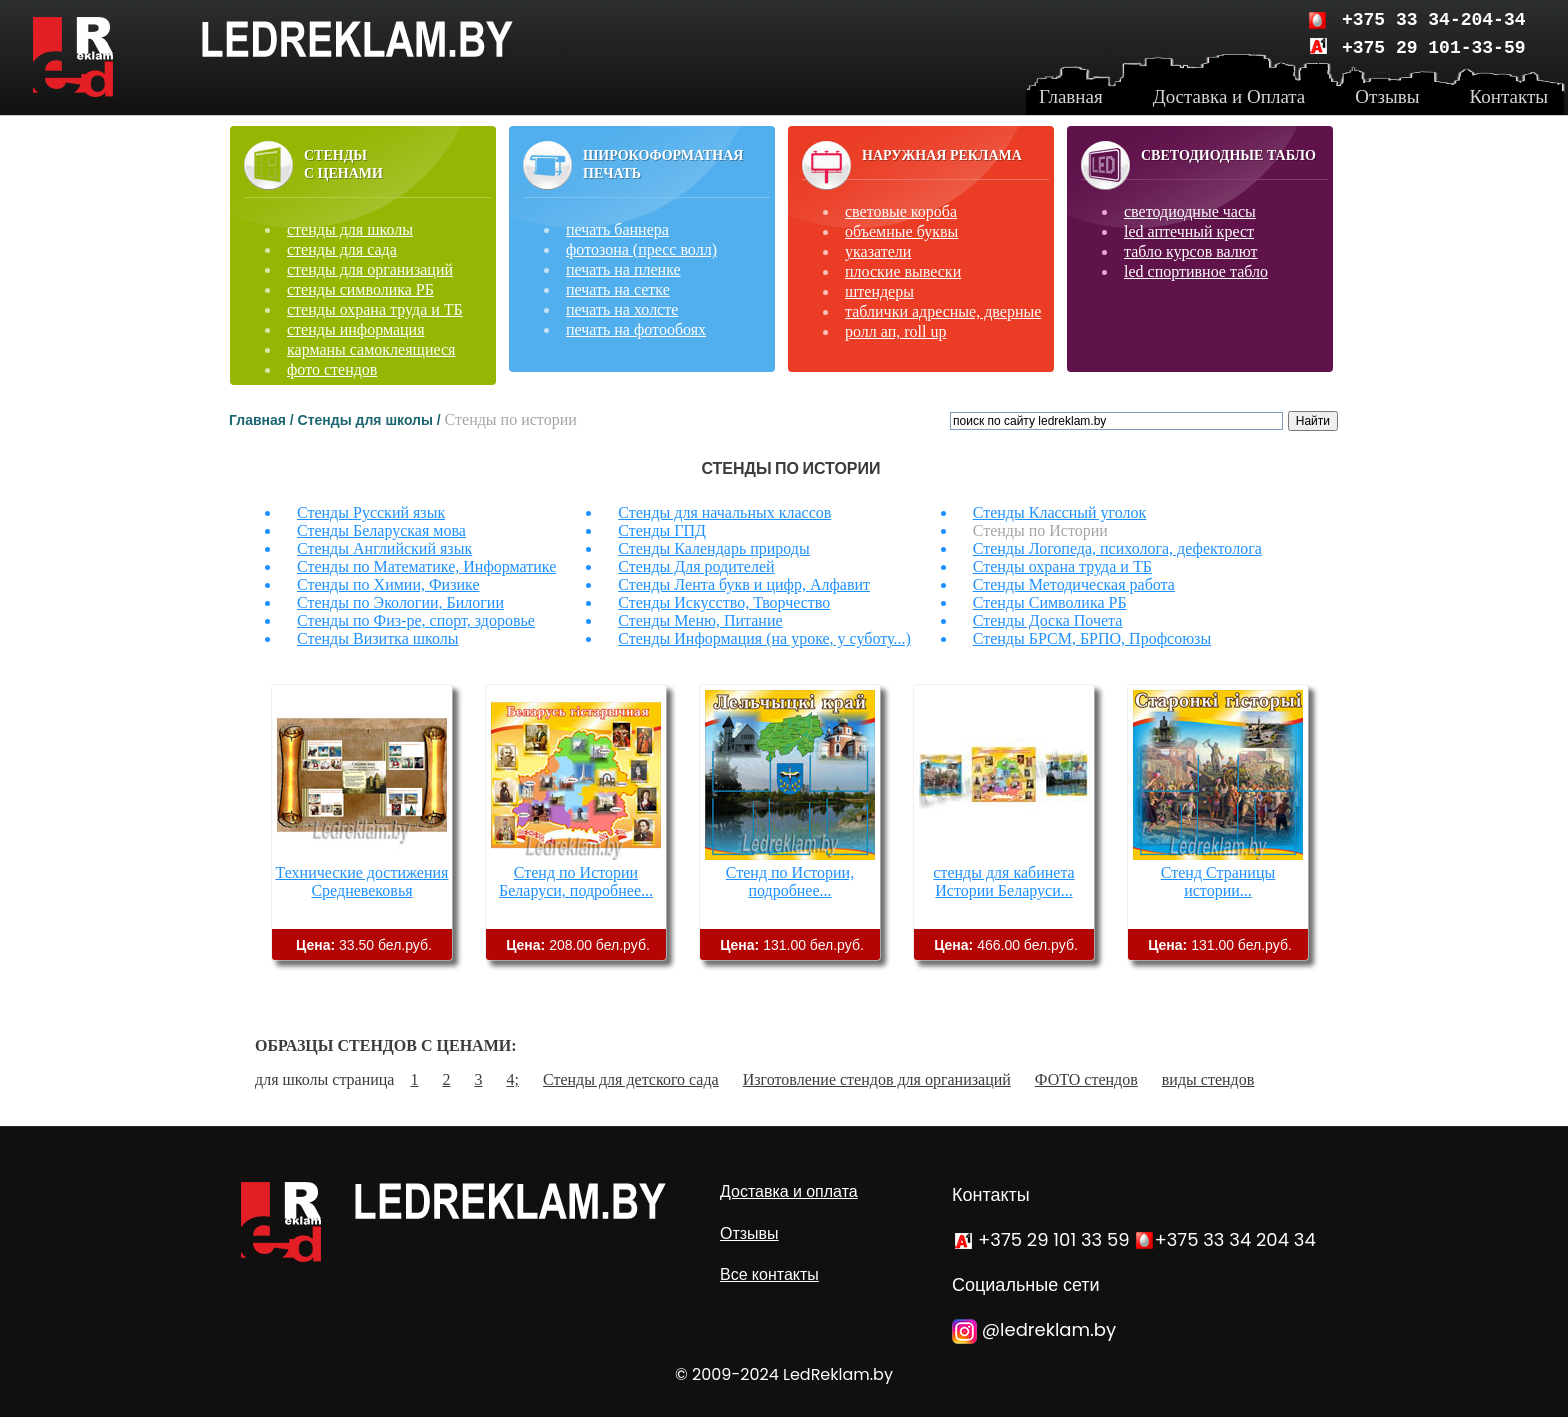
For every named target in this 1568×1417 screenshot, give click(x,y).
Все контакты (769, 1274)
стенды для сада (342, 249)
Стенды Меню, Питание (700, 620)
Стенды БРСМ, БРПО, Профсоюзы (1092, 638)
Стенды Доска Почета (1048, 620)
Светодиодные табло (1228, 155)
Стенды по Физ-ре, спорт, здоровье (416, 620)
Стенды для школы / (371, 420)
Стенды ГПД (662, 530)
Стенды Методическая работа (1074, 584)
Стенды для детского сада (631, 1079)
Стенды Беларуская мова (381, 530)
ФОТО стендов (1086, 1079)
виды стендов (1208, 1079)
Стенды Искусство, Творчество (724, 602)
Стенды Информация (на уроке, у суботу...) (764, 638)
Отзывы (749, 1233)
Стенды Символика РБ (1050, 602)
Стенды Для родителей (696, 566)
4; (512, 1079)
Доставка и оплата (789, 1191)
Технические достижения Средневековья (362, 881)
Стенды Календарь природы (713, 548)
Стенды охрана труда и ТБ (1062, 566)
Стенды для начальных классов (724, 512)
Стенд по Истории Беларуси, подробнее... (576, 881)
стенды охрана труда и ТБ (375, 309)
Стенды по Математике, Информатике (426, 566)
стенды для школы (350, 229)
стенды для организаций (370, 269)
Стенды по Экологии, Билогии (400, 602)
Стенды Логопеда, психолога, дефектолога (1117, 548)
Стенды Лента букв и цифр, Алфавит (744, 584)
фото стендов (332, 369)
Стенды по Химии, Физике (388, 584)
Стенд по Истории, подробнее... (790, 881)
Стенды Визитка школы (378, 638)
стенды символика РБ (360, 289)
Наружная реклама (942, 155)
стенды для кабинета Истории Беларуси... (1003, 881)
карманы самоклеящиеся (371, 349)
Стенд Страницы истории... (1218, 881)
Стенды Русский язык (371, 512)
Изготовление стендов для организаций (877, 1079)
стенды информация (356, 329)
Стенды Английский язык (384, 548)
